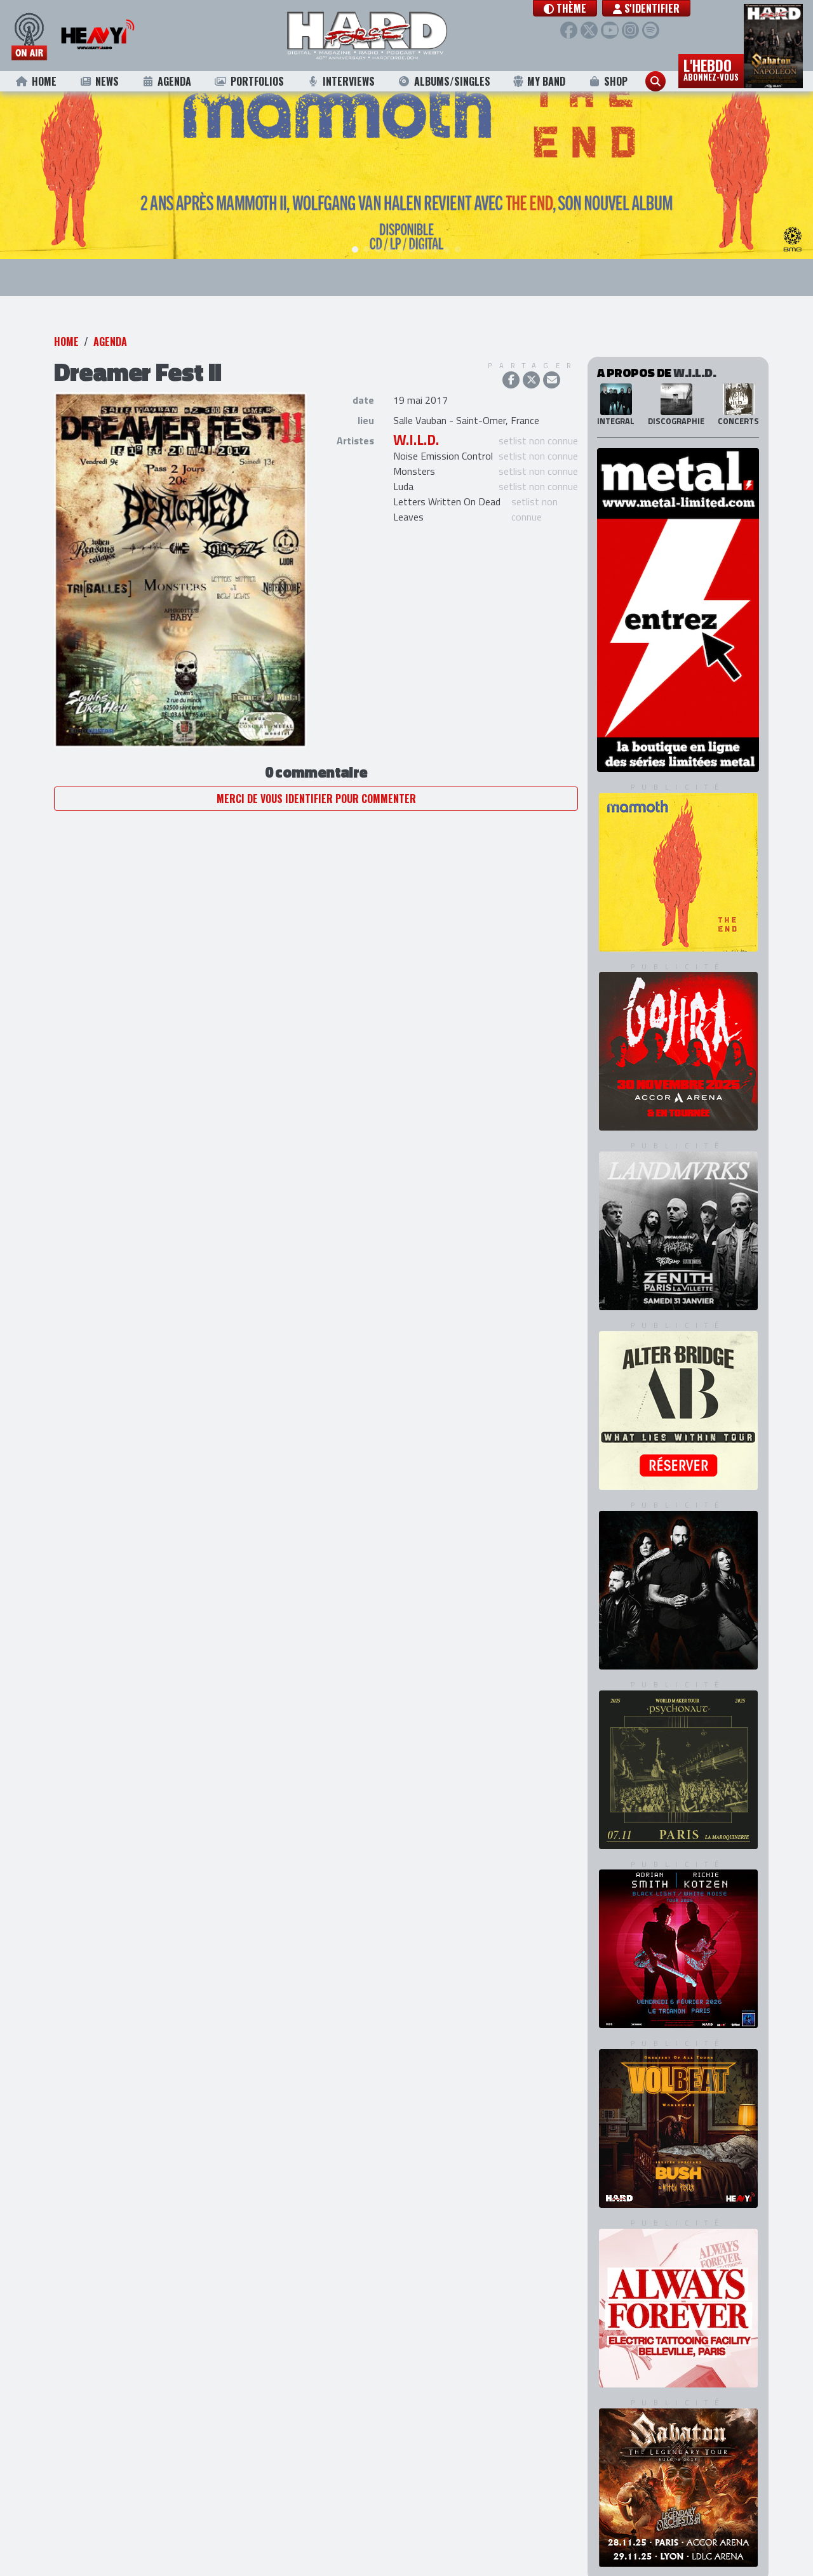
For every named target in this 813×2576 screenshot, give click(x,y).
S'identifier (657, 8)
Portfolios (249, 81)
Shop (608, 81)
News (99, 81)
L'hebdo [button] (711, 68)
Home (36, 81)
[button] (576, 8)
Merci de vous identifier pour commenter (316, 777)
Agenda (167, 81)
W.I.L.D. (416, 419)
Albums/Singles (444, 81)
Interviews (340, 81)
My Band (539, 81)
